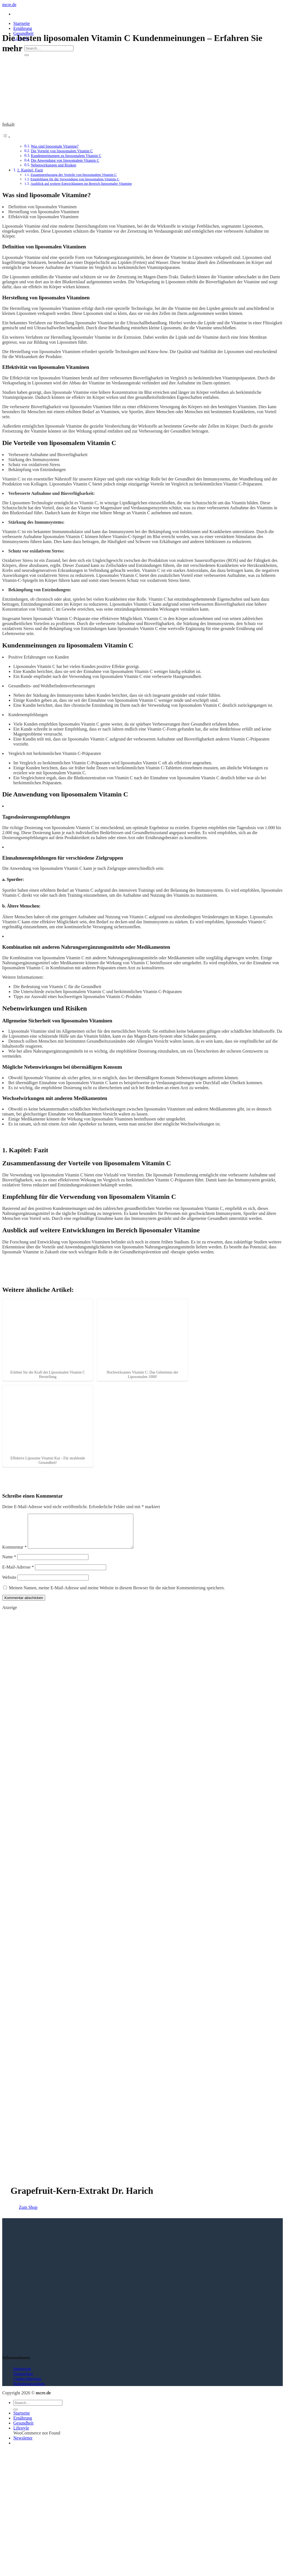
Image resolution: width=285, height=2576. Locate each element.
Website (9, 1584)
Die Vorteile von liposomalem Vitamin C (62, 151)
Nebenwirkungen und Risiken (53, 165)
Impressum (22, 2375)
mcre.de (9, 4)
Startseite (21, 23)
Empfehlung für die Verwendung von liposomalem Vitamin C (74, 179)
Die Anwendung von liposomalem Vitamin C (65, 160)
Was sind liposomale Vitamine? (54, 146)
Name (9, 1563)
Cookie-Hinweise (27, 2385)
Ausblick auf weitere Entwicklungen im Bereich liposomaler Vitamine (81, 183)
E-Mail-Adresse (18, 1573)
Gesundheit (23, 2429)
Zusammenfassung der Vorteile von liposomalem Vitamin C (73, 175)
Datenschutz (23, 2380)
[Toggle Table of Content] (6, 137)
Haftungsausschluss (29, 2390)
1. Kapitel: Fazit (30, 170)
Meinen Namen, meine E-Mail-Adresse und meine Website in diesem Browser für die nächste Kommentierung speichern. (117, 1594)
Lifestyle (21, 2434)
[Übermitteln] (26, 55)
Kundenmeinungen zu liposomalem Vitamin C (66, 156)
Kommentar (14, 1553)
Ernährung (22, 28)
